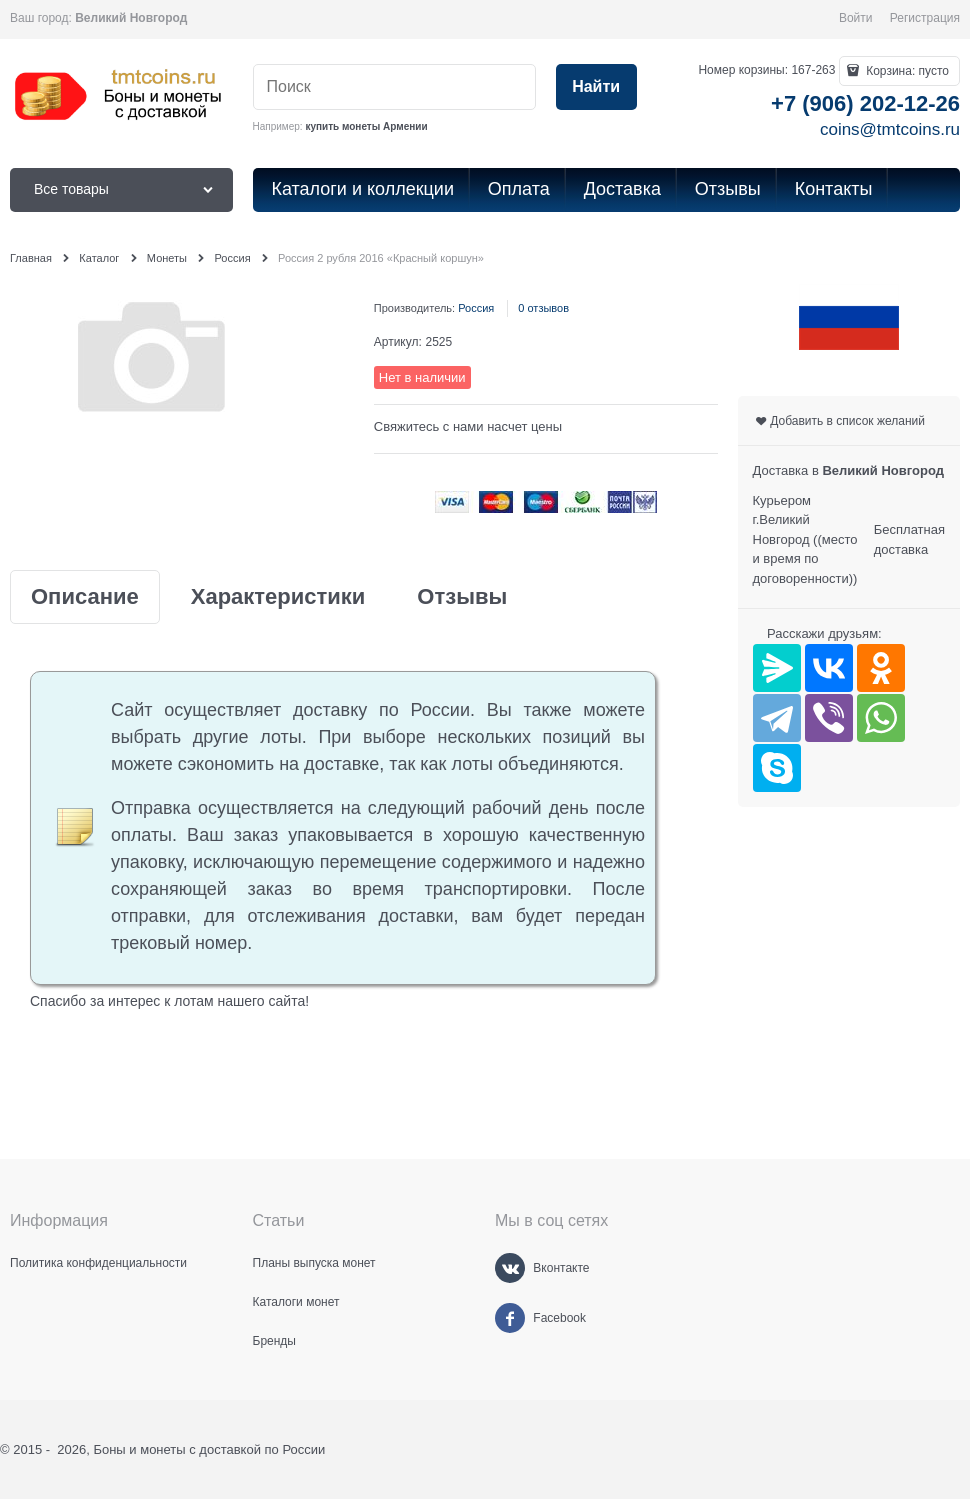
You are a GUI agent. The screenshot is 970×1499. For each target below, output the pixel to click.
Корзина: (906, 71)
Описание (85, 597)
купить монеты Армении (366, 126)
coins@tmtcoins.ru (890, 129)
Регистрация (925, 18)
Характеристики (278, 597)
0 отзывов (543, 308)
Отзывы (462, 597)
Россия (476, 308)
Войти (856, 18)
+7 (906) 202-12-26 (865, 103)
